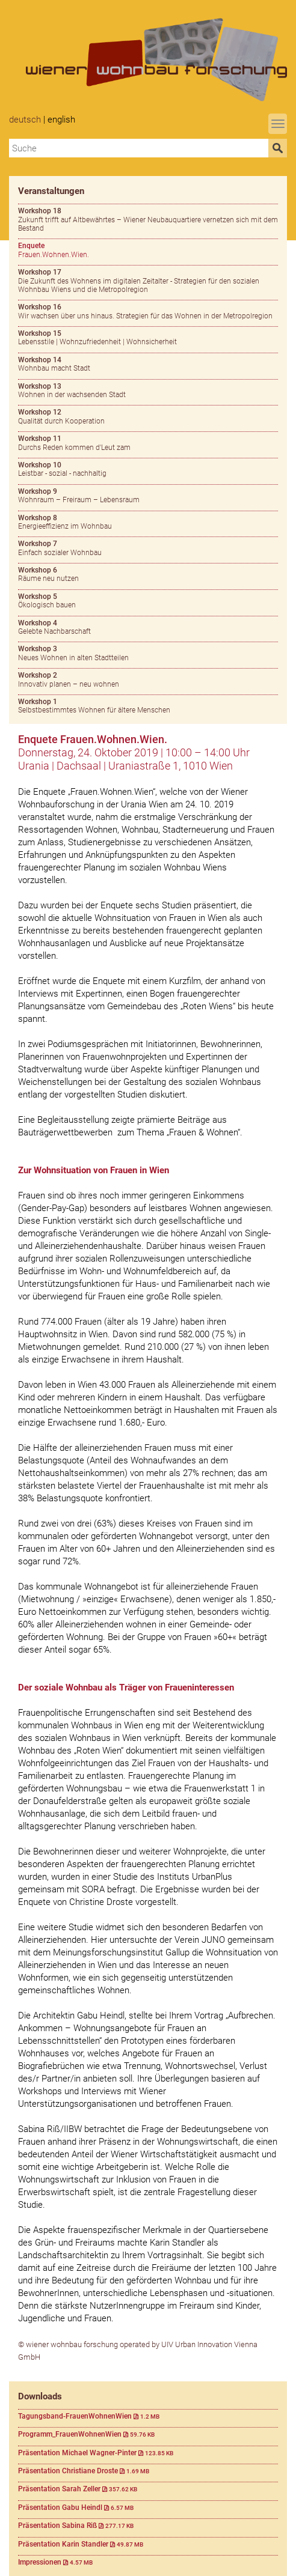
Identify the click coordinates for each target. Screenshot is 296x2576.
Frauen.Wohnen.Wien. (53, 250)
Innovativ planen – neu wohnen (68, 679)
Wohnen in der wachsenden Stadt (72, 390)
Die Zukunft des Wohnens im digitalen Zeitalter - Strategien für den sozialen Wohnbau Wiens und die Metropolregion (138, 281)
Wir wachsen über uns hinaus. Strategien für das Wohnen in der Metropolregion (145, 311)
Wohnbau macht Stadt (54, 364)
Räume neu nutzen (48, 574)
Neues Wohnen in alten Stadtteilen (73, 653)
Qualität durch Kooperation (61, 416)
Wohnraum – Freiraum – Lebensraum (79, 495)
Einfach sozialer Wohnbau (60, 547)
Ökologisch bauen (47, 600)
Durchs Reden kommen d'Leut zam (74, 442)
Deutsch (25, 119)
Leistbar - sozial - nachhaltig (62, 469)
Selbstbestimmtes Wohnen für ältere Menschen (94, 705)
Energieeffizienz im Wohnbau (65, 522)
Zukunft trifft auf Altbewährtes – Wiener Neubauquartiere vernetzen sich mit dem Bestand (148, 219)
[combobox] (138, 148)
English (61, 119)
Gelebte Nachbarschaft (54, 627)
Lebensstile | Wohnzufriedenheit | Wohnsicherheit (97, 337)
